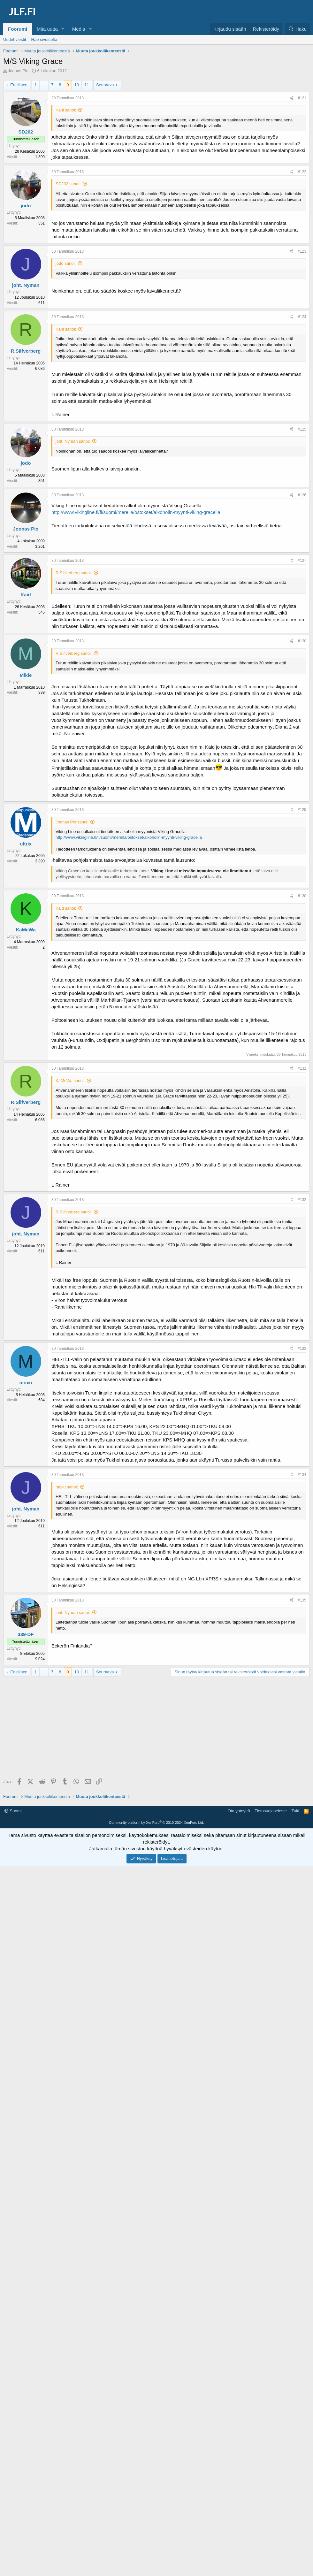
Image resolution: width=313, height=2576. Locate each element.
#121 (302, 98)
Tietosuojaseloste (271, 1810)
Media (78, 29)
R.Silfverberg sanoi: (74, 572)
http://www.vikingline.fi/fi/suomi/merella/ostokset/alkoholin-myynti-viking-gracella (135, 512)
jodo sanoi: (66, 263)
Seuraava (105, 84)
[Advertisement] (158, 1728)
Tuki (295, 1810)
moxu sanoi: (67, 1487)
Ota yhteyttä (239, 1810)
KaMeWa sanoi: (70, 1080)
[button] (62, 29)
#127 (302, 560)
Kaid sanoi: (66, 908)
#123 (302, 251)
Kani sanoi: (66, 110)
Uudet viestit (14, 39)
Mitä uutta (47, 29)
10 (76, 84)
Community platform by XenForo (156, 1822)
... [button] (44, 84)
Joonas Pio (18, 70)
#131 (302, 1068)
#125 (302, 429)
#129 (302, 809)
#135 (302, 1600)
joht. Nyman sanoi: (73, 441)
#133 (302, 1348)
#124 (302, 317)
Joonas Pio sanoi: (72, 822)
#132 (302, 1199)
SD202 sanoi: (68, 183)
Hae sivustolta (44, 39)
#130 (302, 896)
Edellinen (18, 84)
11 (86, 84)
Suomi (12, 1810)
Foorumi (17, 29)
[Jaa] (291, 98)
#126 (302, 495)
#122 (302, 172)
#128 (302, 641)
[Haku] (297, 29)
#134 (302, 1474)
